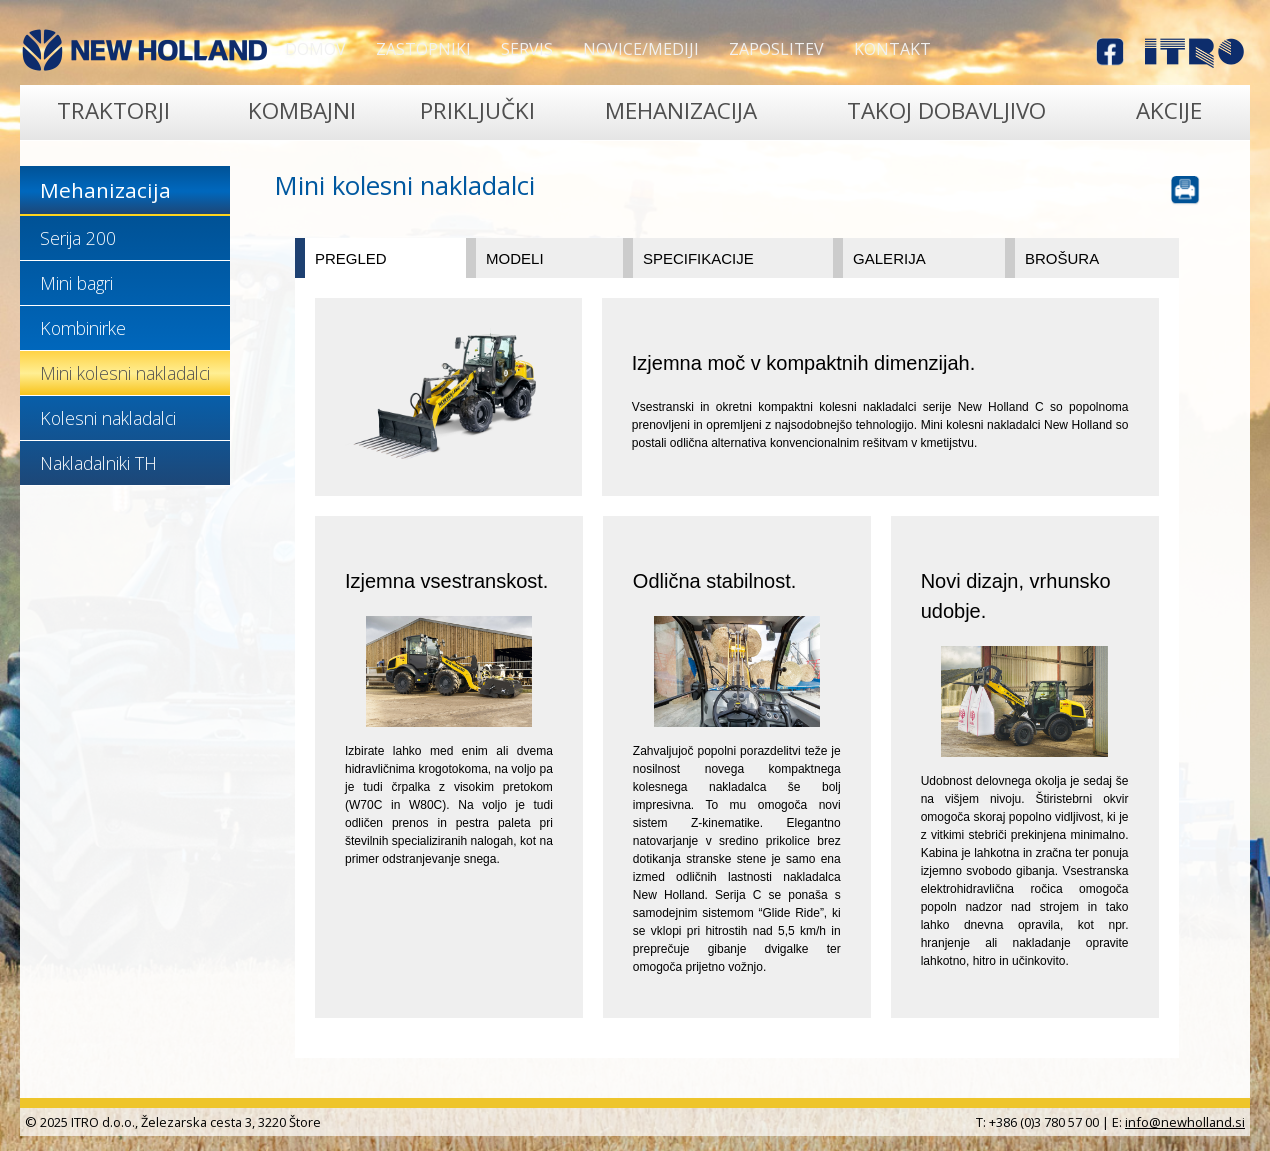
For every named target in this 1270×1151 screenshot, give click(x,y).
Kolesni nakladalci (108, 418)
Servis (527, 49)
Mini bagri (76, 283)
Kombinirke (83, 328)
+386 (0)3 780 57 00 (1044, 1122)
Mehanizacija (681, 110)
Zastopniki (423, 49)
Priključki (477, 110)
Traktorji (113, 110)
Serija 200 (78, 238)
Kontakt (892, 49)
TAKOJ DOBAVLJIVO (946, 110)
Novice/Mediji (641, 49)
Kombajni (302, 110)
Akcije (1169, 110)
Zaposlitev (776, 49)
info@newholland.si (1185, 1122)
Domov (315, 49)
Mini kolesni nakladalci (125, 373)
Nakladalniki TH (98, 463)
